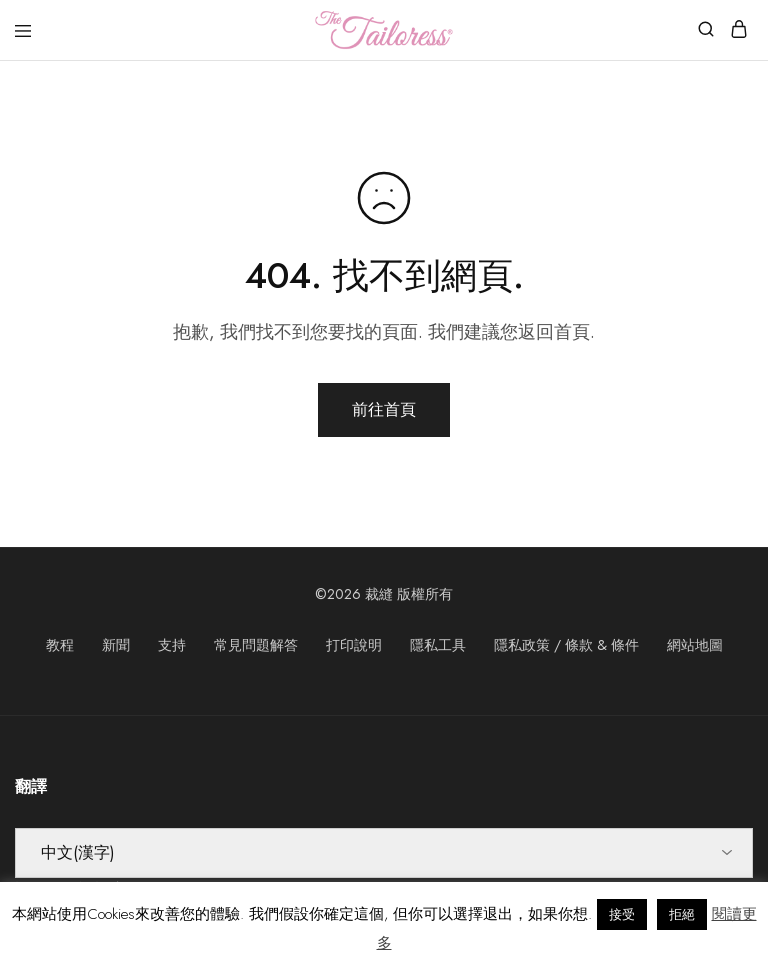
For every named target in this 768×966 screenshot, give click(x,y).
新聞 (116, 645)
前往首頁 (384, 409)
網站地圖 (695, 645)
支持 (172, 645)
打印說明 (354, 645)
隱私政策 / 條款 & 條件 (566, 645)
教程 (60, 645)
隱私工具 (438, 645)
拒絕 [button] (682, 914)
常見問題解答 (256, 645)
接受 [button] (622, 914)
